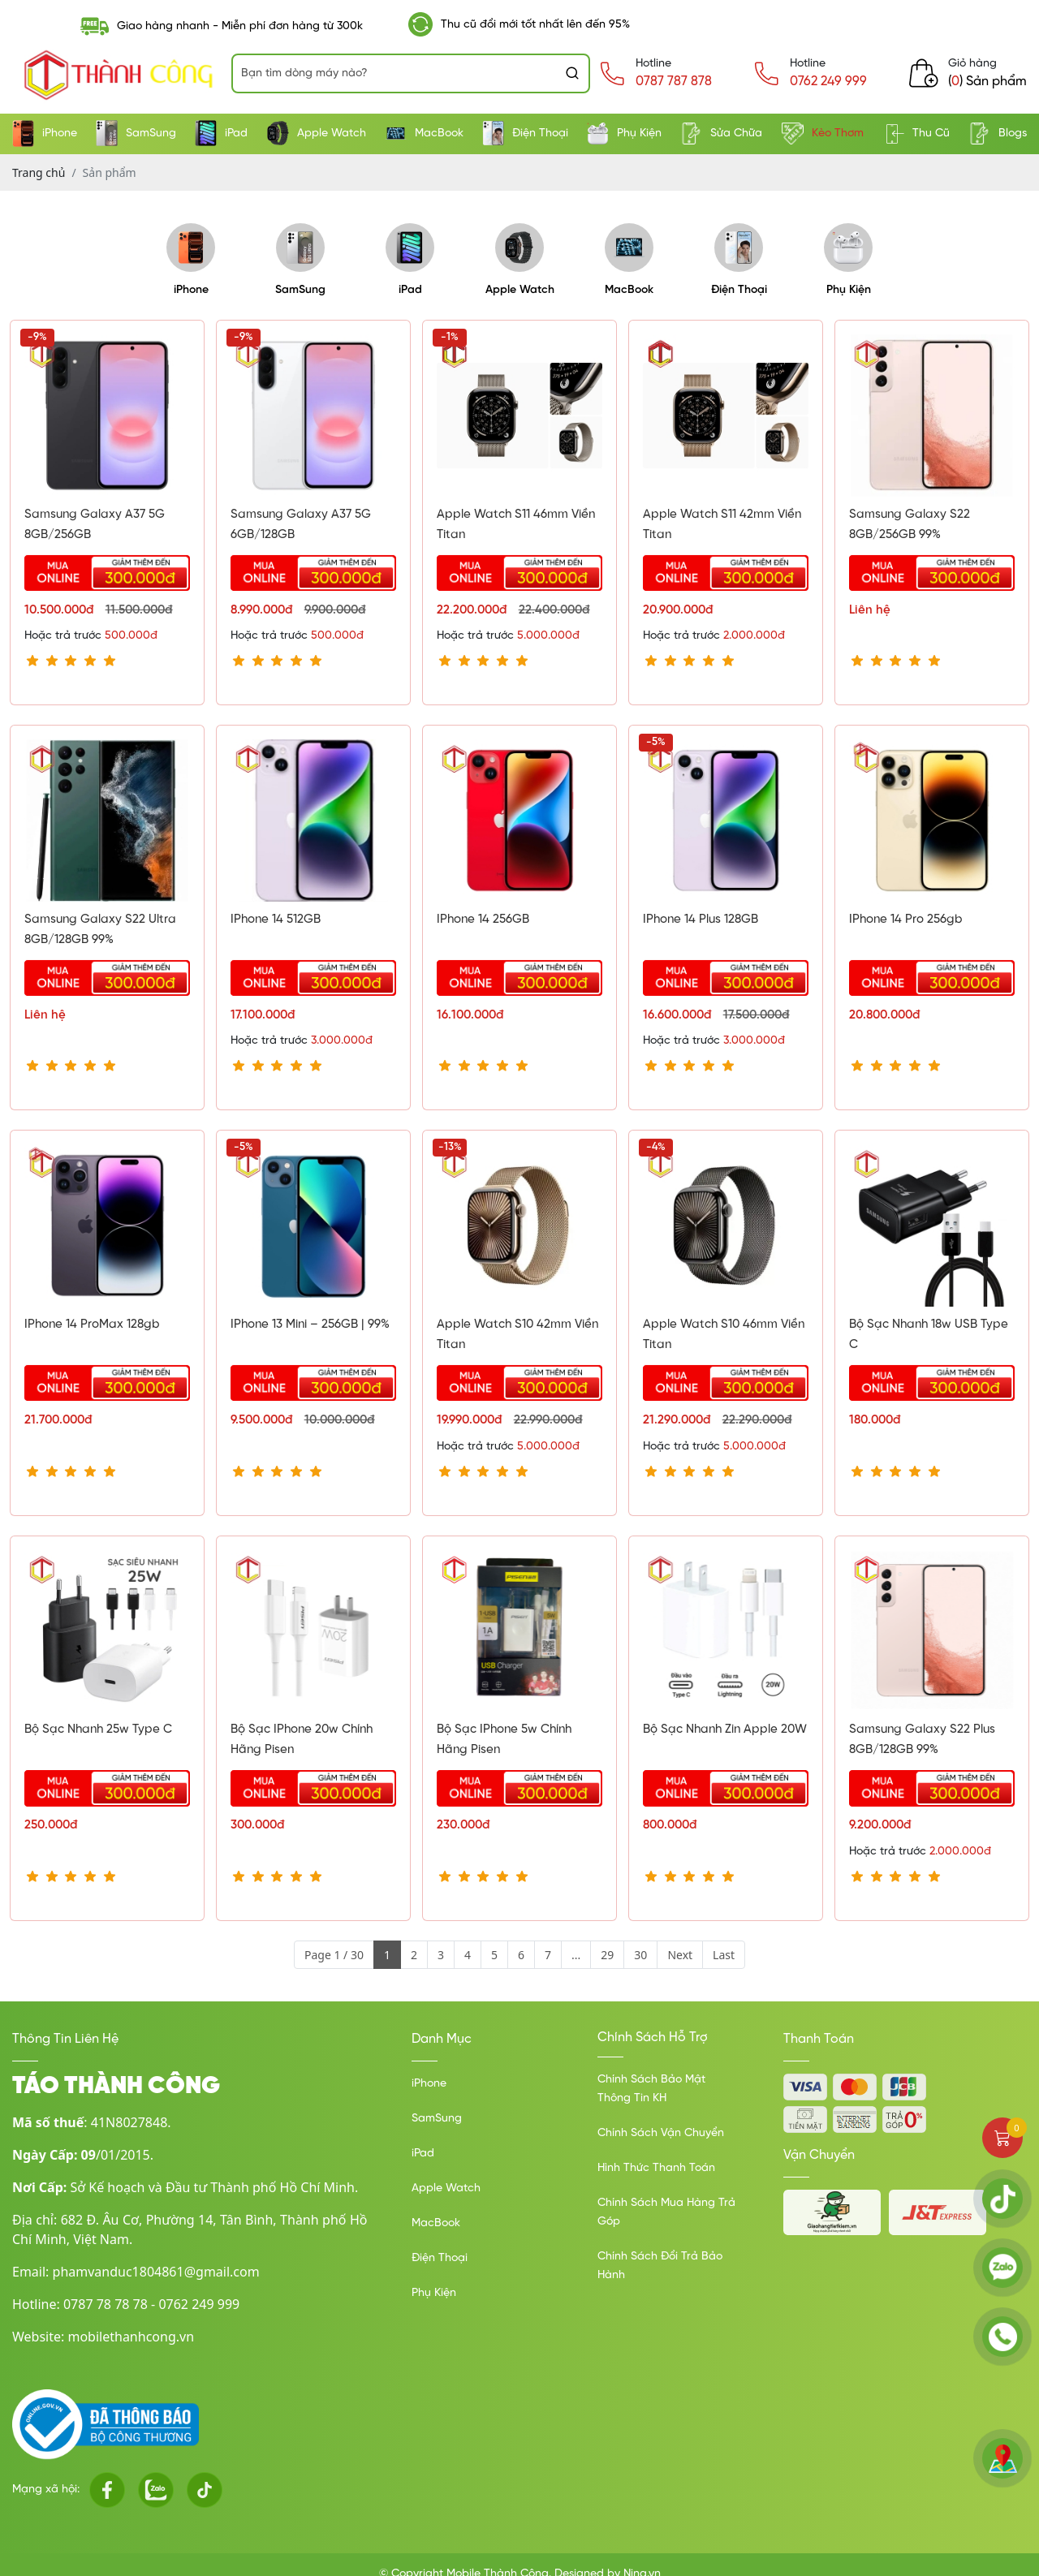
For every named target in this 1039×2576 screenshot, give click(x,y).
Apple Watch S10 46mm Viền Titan (723, 1334)
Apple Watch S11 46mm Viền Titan (516, 524)
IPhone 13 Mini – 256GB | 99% (310, 1324)
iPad (221, 133)
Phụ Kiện (624, 133)
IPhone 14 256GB (483, 919)
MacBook (424, 133)
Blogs (997, 133)
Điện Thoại (525, 133)
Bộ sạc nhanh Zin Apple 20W (725, 1729)
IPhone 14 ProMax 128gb (92, 1324)
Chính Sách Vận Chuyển (660, 2133)
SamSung (136, 133)
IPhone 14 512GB (276, 919)
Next (679, 1954)
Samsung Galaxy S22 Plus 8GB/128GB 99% (922, 1739)
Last (724, 1954)
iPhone (44, 133)
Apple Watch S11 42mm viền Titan (722, 524)
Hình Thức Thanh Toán (656, 2168)
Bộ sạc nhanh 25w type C (98, 1729)
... (575, 1954)
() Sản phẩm (987, 81)
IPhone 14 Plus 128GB (700, 919)
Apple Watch (316, 133)
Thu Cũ (916, 133)
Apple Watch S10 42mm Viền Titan (517, 1334)
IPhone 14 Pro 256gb (906, 919)
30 (640, 1954)
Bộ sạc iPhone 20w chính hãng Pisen (302, 1739)
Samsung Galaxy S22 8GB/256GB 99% (909, 524)
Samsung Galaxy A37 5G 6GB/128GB (301, 524)
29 (607, 1954)
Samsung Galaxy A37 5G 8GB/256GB (94, 524)
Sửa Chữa (721, 133)
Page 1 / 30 (334, 1954)
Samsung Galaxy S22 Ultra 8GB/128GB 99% (100, 929)
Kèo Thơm (823, 133)
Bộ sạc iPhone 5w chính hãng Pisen (504, 1739)
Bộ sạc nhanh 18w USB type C (928, 1334)
